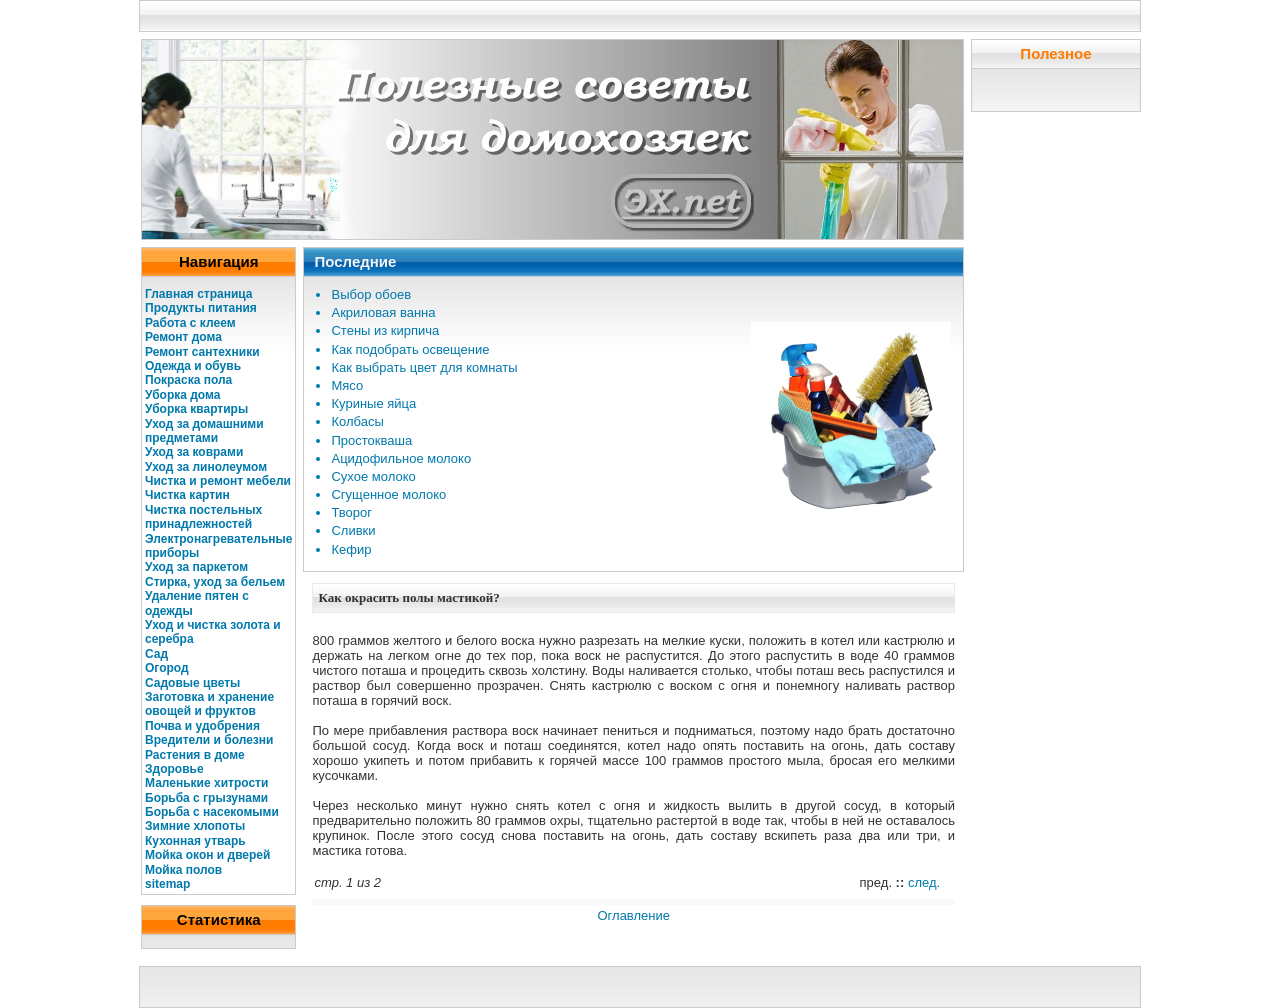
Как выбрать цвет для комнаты (424, 367)
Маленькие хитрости (206, 783)
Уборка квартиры (196, 409)
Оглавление (633, 915)
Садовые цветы (192, 683)
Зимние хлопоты (195, 826)
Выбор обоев (371, 294)
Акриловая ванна (383, 312)
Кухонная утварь (195, 841)
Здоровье (174, 769)
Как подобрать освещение (410, 349)
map (178, 884)
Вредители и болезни (209, 740)
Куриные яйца (373, 403)
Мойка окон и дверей (207, 855)
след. (924, 882)
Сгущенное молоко (388, 494)
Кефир (351, 549)
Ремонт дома (183, 337)
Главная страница (199, 294)
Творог (351, 512)
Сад (156, 654)
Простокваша (371, 440)
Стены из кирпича (385, 330)
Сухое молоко (373, 476)
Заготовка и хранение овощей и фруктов (209, 704)
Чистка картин (187, 495)
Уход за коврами (194, 452)
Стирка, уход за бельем (215, 582)
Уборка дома (182, 395)
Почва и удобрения (202, 726)
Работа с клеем (190, 323)
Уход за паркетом (196, 567)
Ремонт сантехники (202, 352)
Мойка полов (183, 870)
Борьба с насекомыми (212, 812)
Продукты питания (201, 308)
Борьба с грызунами (206, 798)
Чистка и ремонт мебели (218, 481)
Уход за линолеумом (206, 467)
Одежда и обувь (193, 366)
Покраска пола (188, 380)
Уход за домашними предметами (204, 431)
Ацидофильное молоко (401, 458)
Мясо (347, 385)
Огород (167, 668)
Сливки (353, 530)
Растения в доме (195, 755)
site (155, 884)
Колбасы (357, 421)
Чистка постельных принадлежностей (203, 517)
